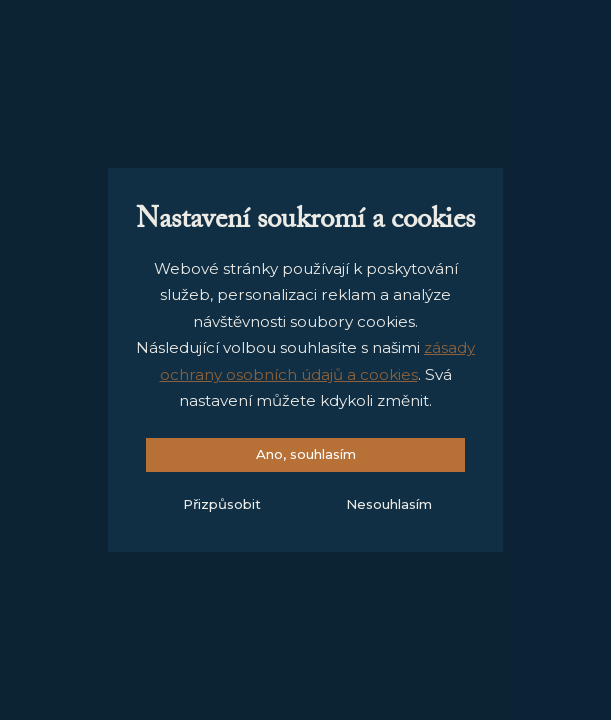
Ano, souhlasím (306, 454)
